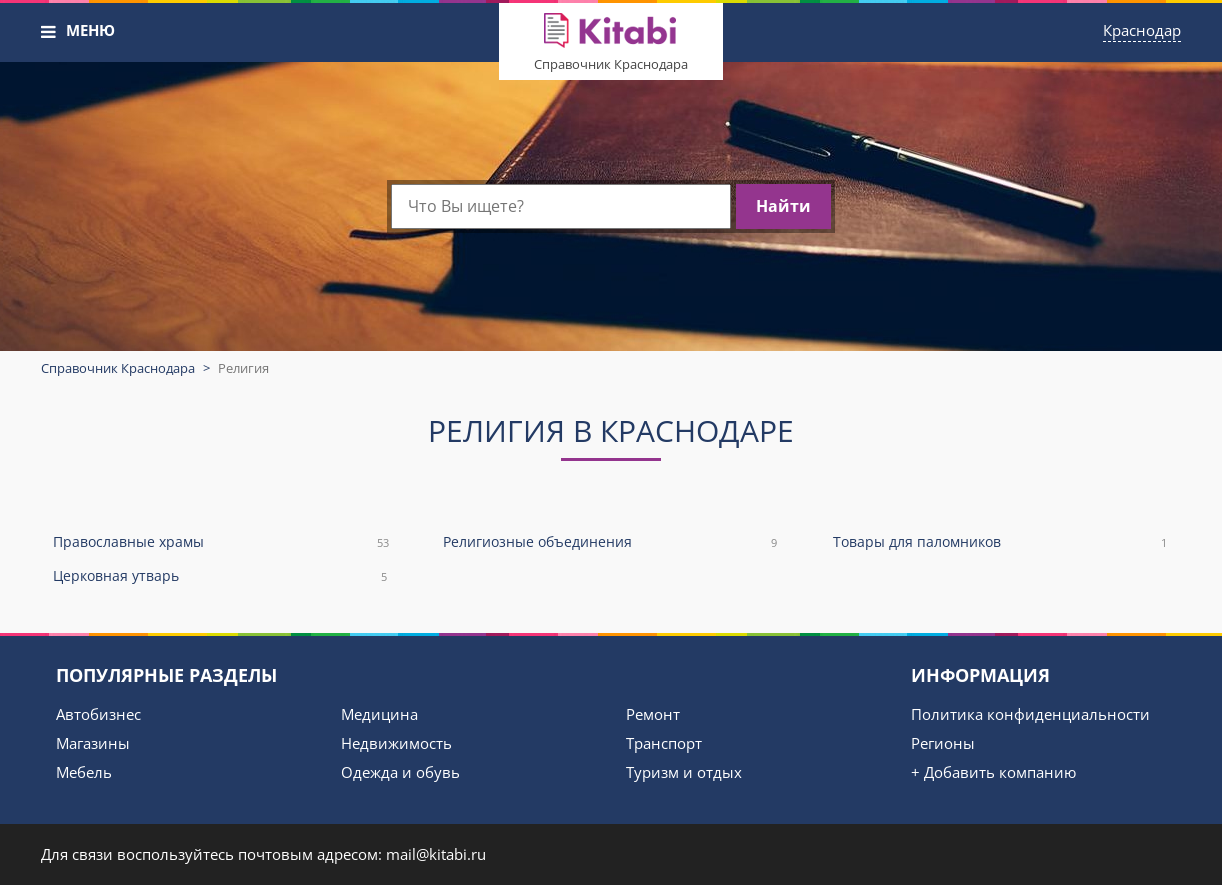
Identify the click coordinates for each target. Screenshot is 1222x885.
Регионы (943, 743)
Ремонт (653, 714)
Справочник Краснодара (611, 64)
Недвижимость (396, 743)
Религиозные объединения (611, 542)
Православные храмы (221, 542)
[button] (49, 32)
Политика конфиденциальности (1030, 714)
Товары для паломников (1001, 542)
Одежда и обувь (400, 772)
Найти (783, 206)
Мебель (84, 772)
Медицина (379, 714)
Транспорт (664, 743)
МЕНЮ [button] (90, 30)
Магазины (93, 743)
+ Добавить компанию (993, 772)
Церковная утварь (221, 576)
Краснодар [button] (1142, 30)
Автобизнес (98, 714)
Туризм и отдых (684, 772)
